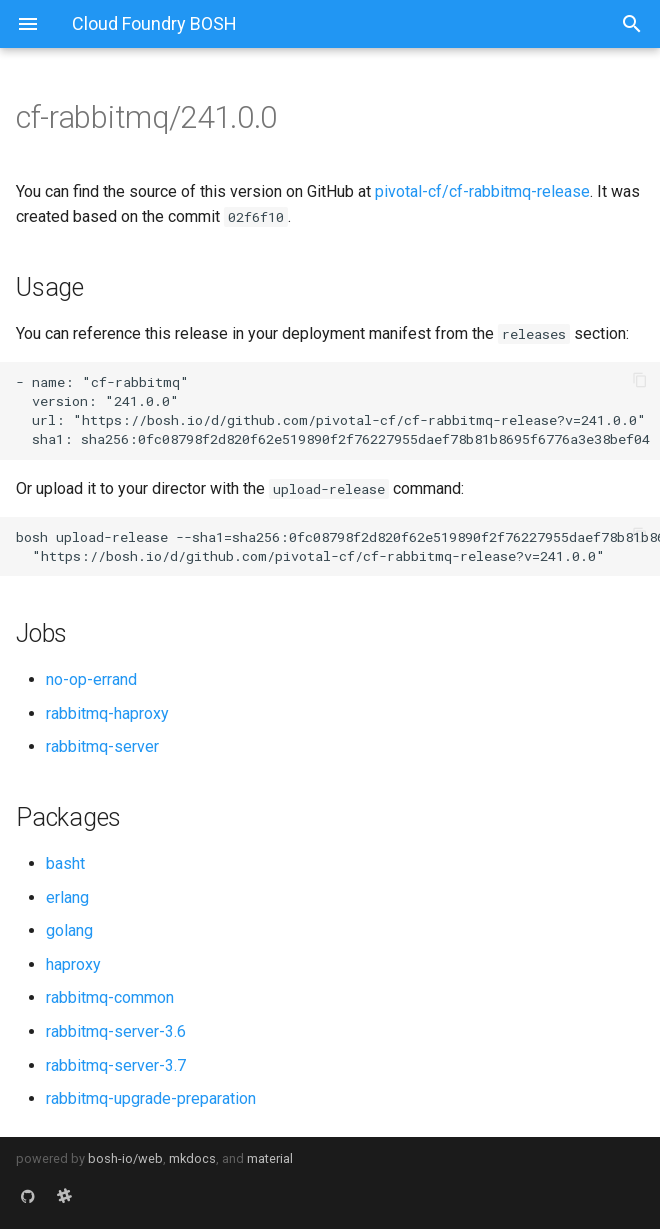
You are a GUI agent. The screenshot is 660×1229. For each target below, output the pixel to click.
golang (69, 930)
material (270, 1158)
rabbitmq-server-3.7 (116, 1065)
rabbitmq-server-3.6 (116, 1031)
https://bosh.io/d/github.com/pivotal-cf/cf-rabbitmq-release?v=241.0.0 (359, 420)
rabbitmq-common (110, 997)
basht (65, 863)
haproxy (73, 964)
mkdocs (192, 1158)
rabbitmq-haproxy (107, 713)
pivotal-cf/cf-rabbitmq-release (482, 191)
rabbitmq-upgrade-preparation (151, 1098)
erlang (67, 897)
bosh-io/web (125, 1158)
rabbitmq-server (102, 746)
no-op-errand (91, 679)
